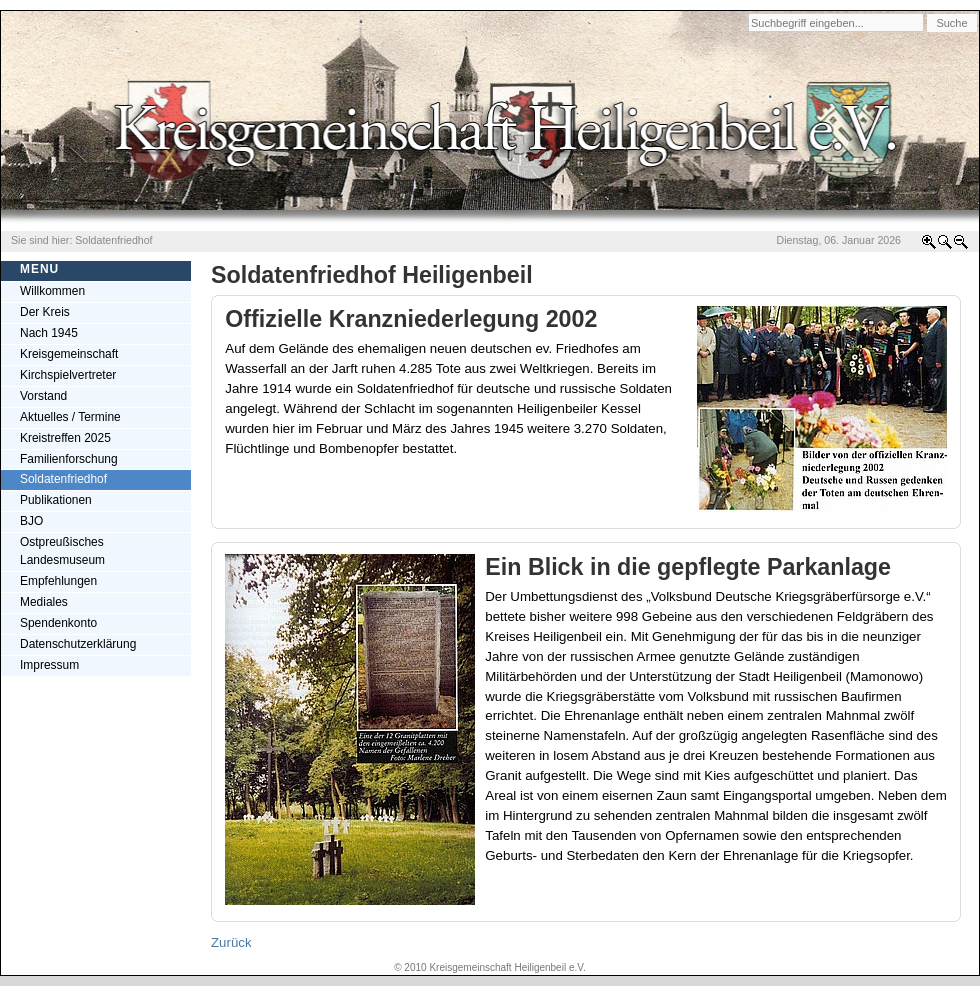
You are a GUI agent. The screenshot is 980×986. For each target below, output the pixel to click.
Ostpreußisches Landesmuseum (62, 551)
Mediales (44, 602)
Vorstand (43, 396)
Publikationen (56, 500)
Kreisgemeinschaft (69, 354)
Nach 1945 (49, 333)
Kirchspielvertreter (68, 375)
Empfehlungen (58, 581)
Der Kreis (45, 312)
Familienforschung (69, 459)
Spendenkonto (58, 623)
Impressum (49, 665)
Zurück (231, 942)
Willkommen (52, 291)
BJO (31, 521)
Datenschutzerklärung (78, 644)
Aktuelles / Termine (70, 417)
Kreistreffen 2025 (65, 438)
